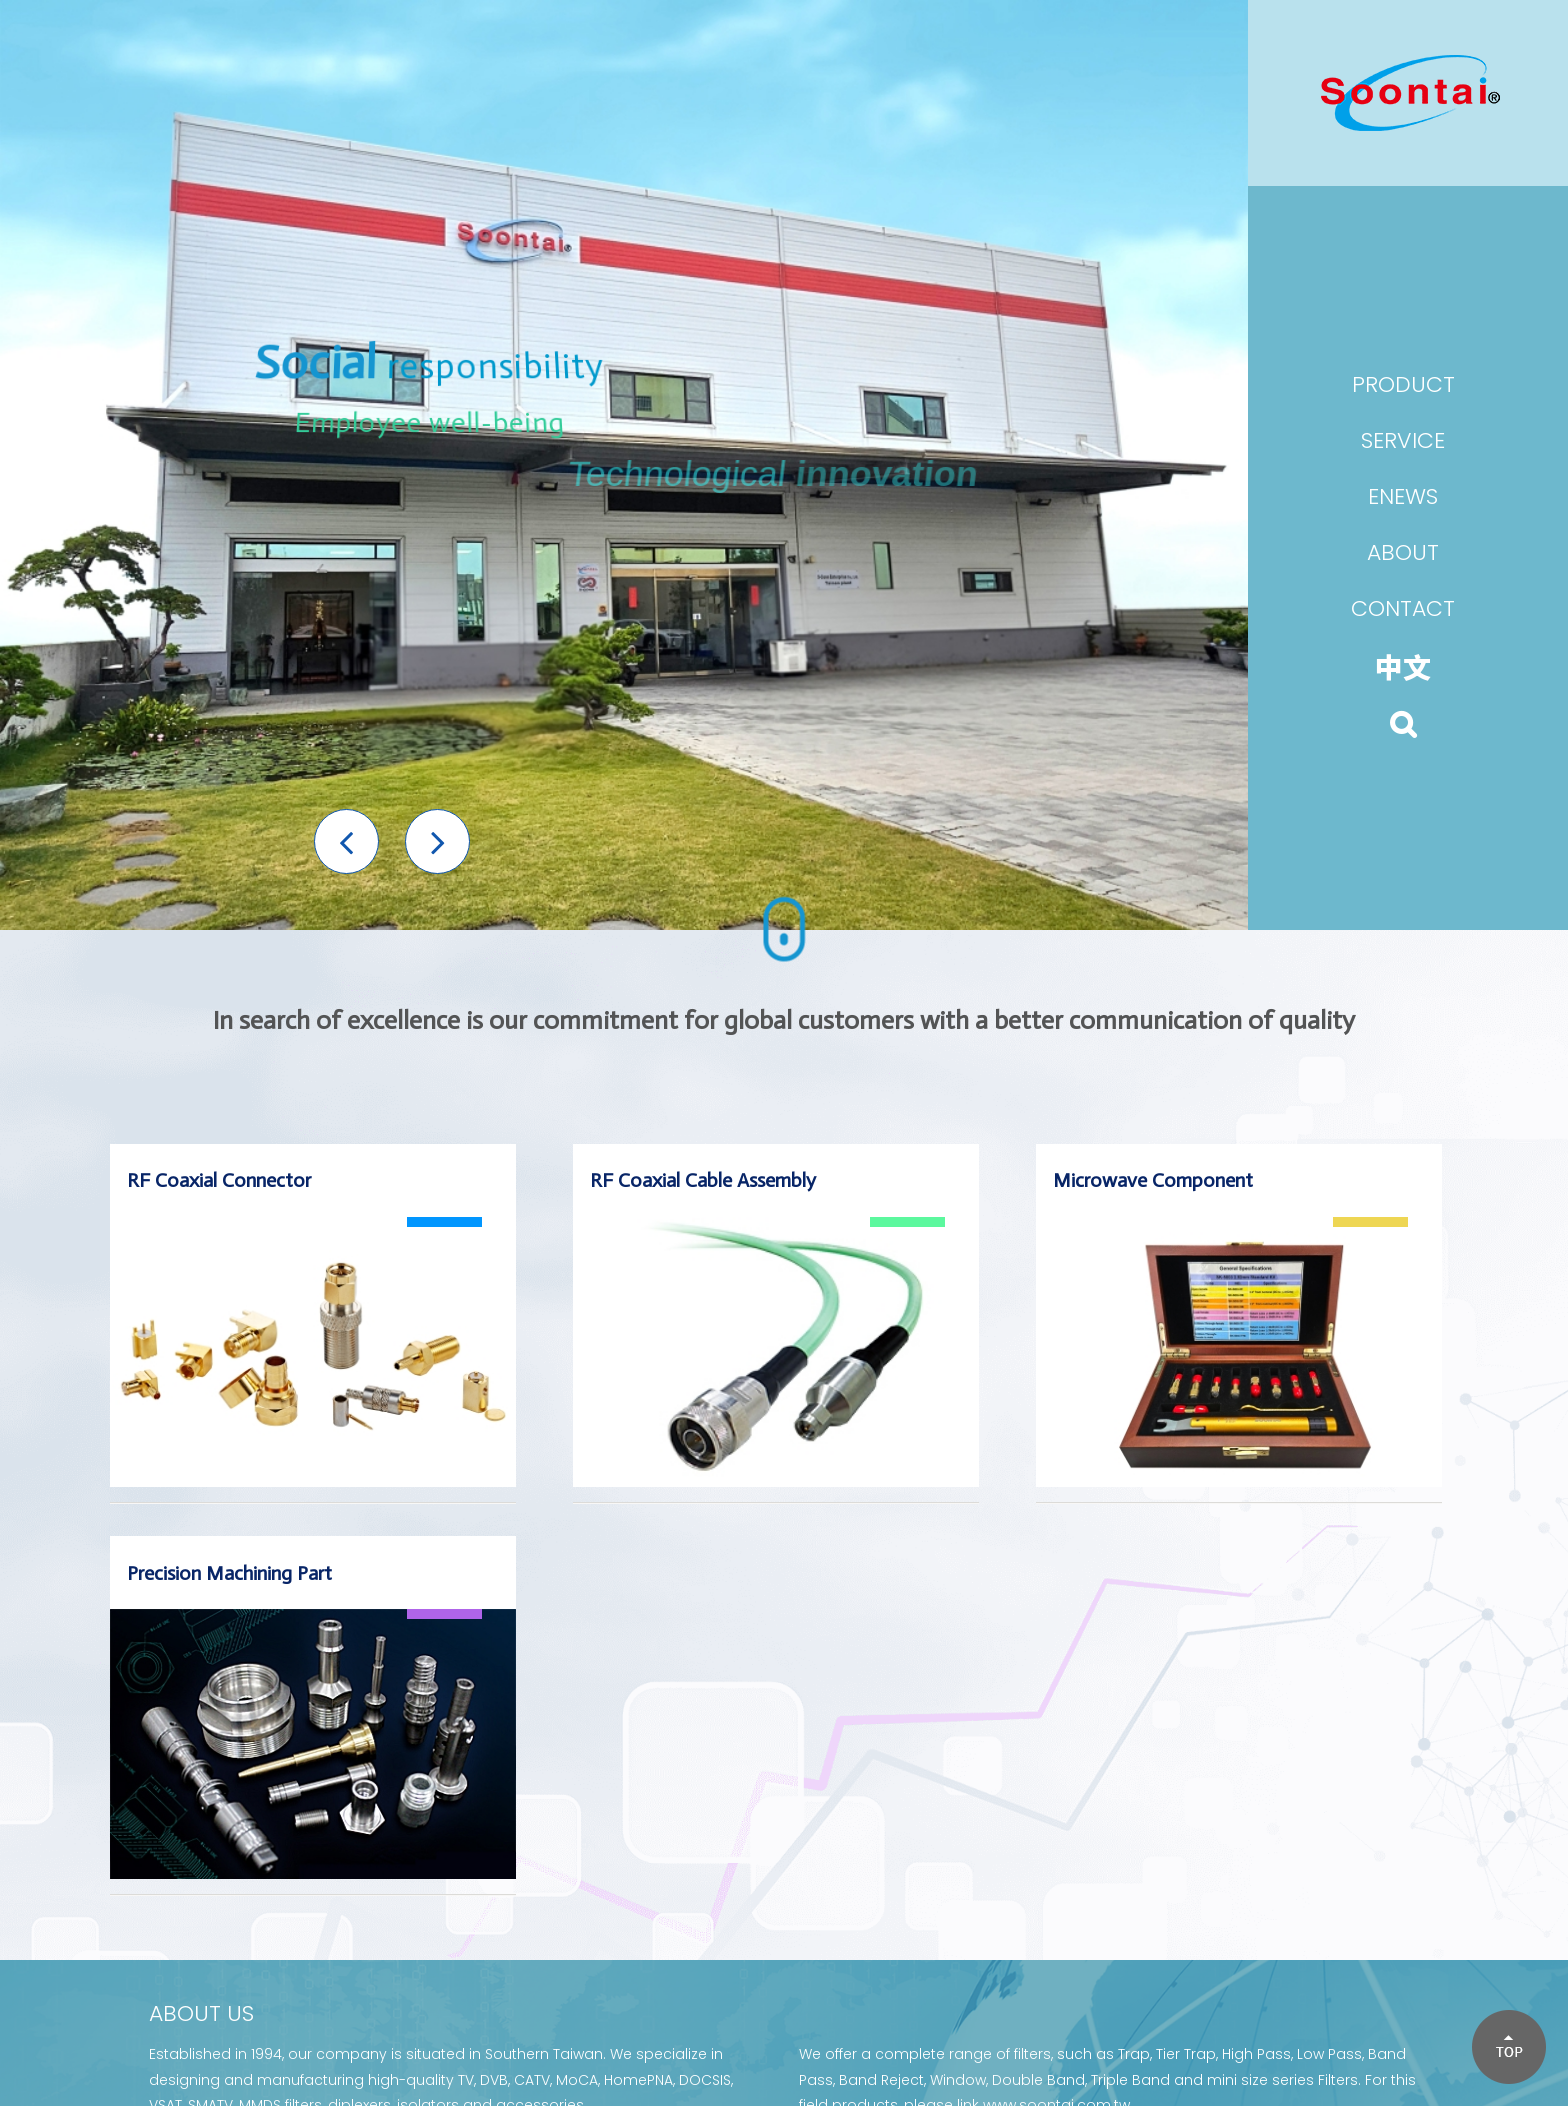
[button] (346, 841)
